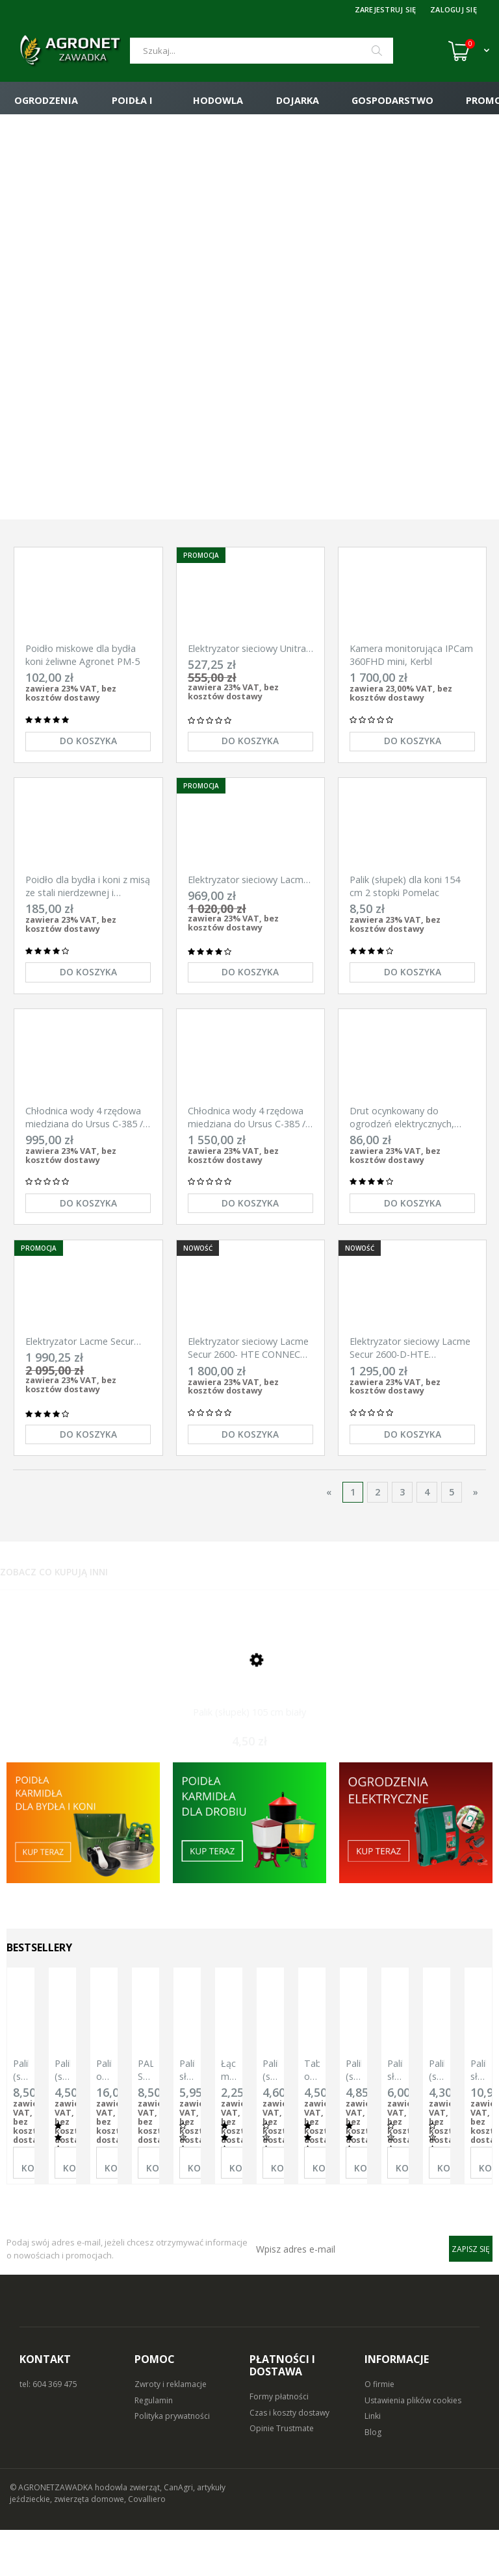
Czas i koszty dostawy (289, 2458)
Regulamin (153, 2446)
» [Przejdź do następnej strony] (475, 1529)
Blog (373, 2478)
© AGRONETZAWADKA (52, 2533)
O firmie (379, 2430)
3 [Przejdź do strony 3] (402, 1529)
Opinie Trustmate (282, 2475)
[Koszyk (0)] (468, 51)
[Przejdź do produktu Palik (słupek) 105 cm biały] (249, 1709)
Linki (373, 2462)
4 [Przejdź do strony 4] (426, 1529)
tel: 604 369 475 (48, 2430)
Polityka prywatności (172, 2462)
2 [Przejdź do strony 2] (377, 1529)
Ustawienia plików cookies (413, 2446)
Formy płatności (279, 2442)
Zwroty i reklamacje (170, 2430)
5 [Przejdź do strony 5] (451, 1529)
